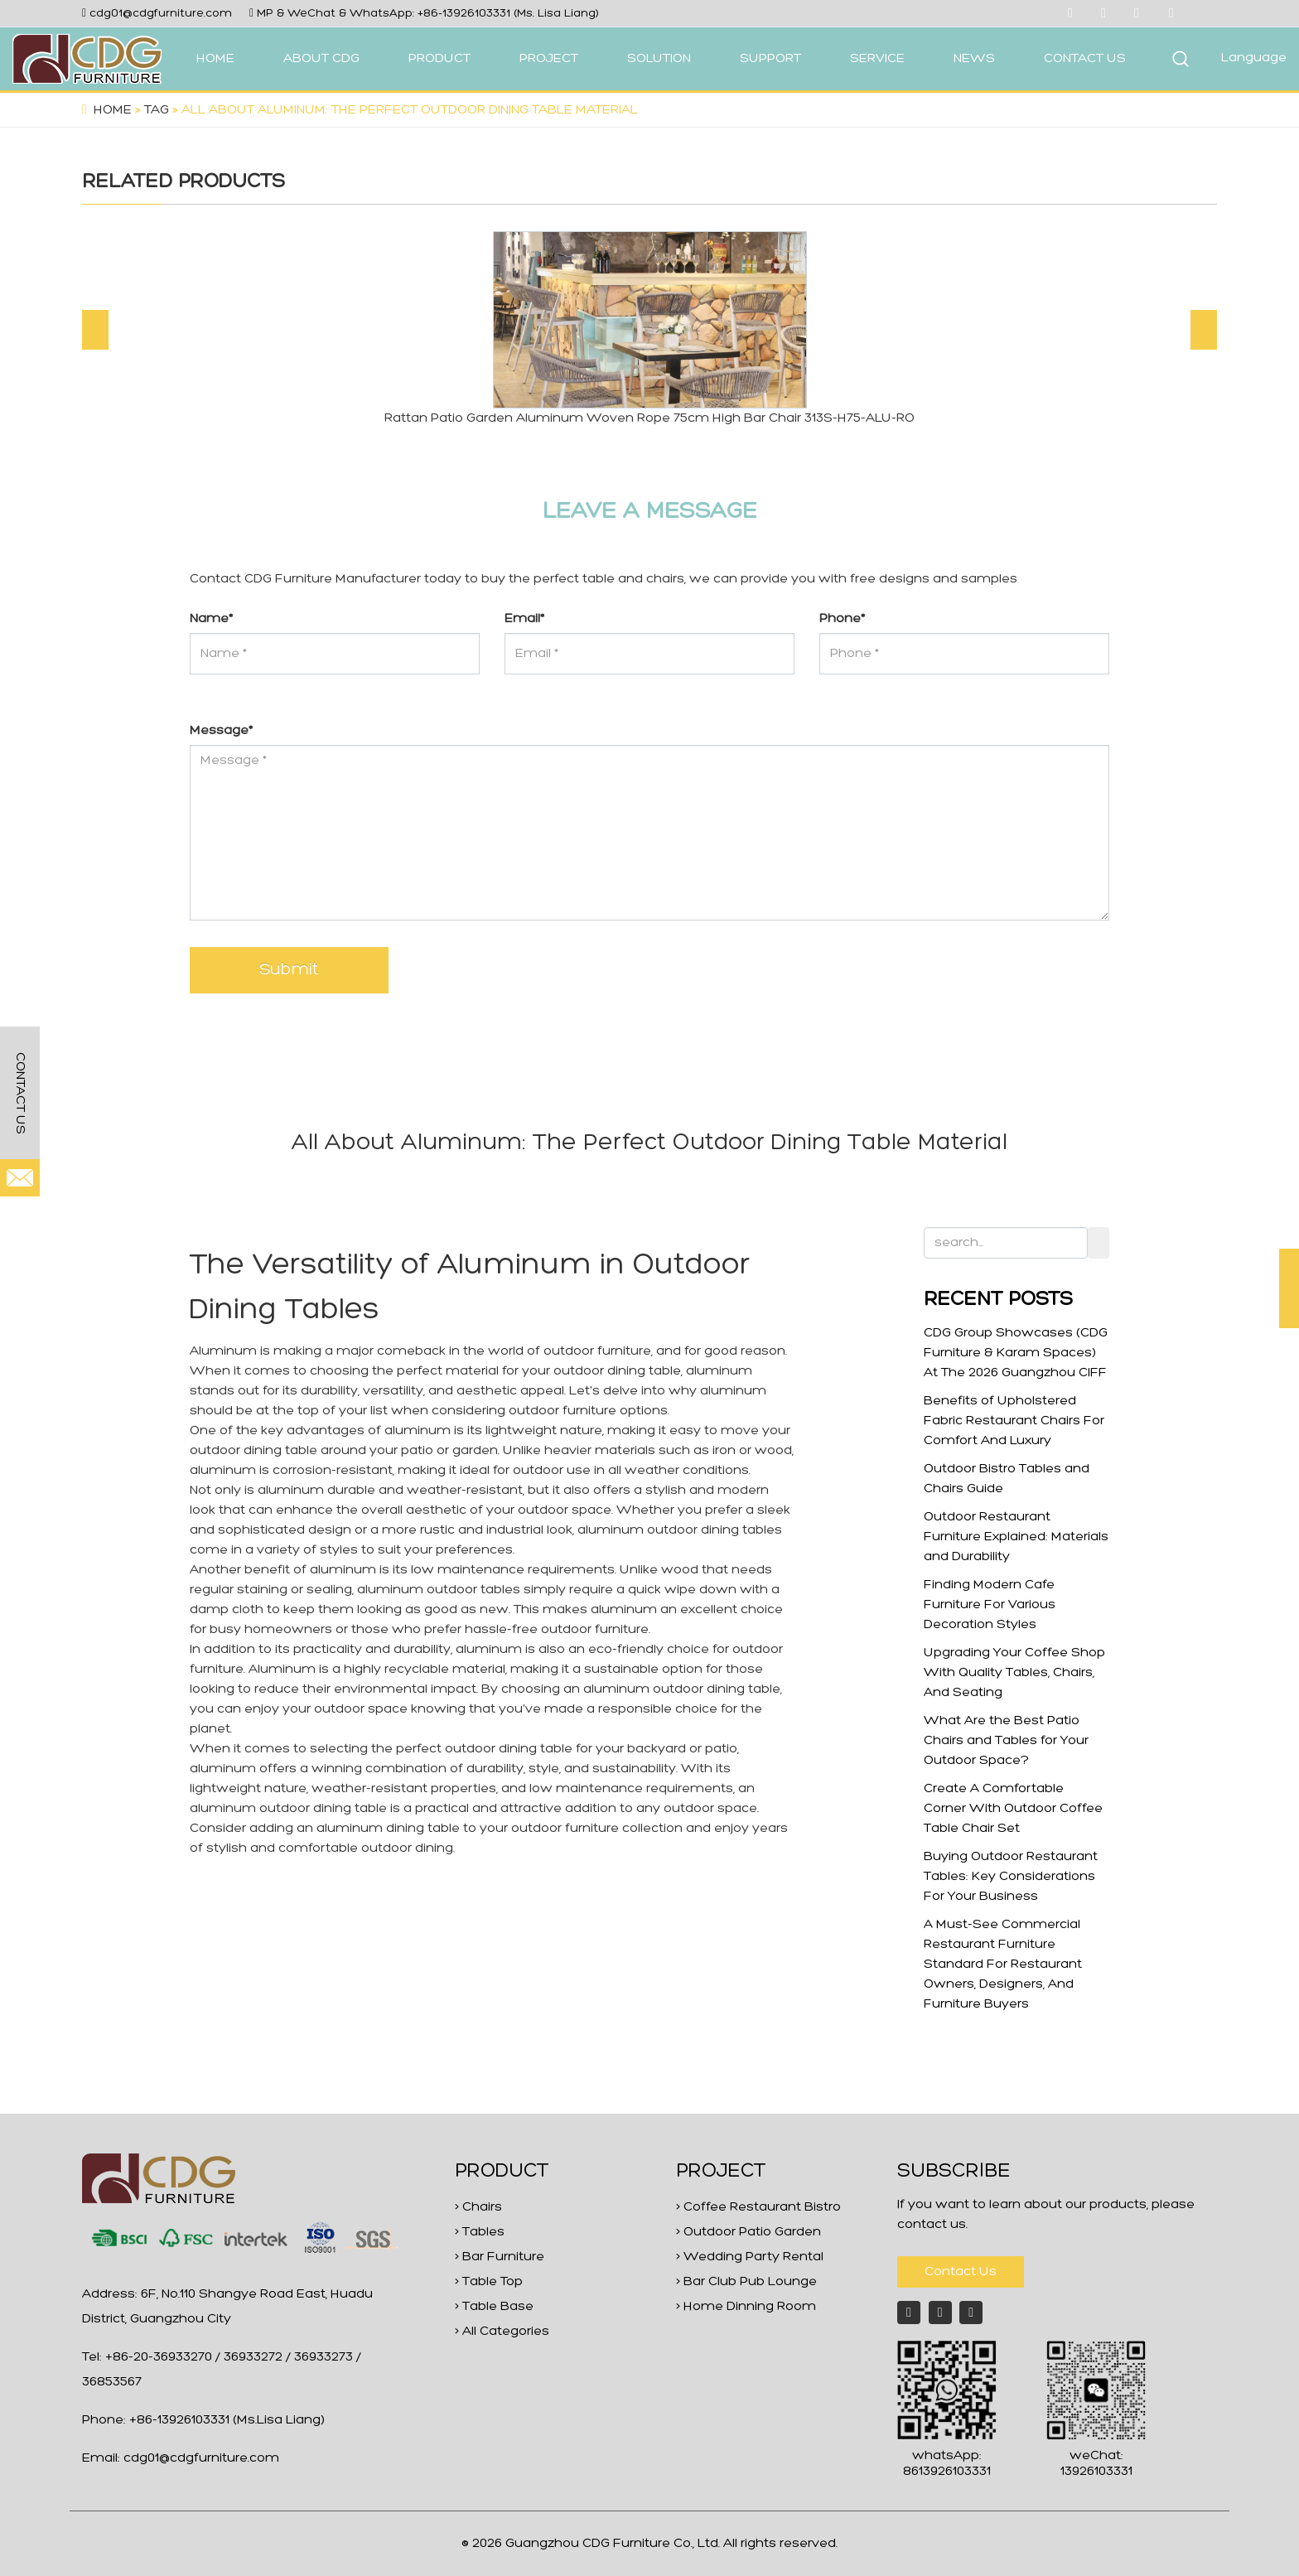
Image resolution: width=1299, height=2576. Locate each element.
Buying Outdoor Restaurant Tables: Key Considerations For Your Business (1011, 1876)
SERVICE (877, 58)
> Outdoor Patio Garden (748, 2232)
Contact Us (961, 2272)
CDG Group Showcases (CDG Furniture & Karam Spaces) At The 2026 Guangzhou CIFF (1016, 1353)
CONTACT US (1085, 58)
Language (1254, 58)
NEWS (974, 58)
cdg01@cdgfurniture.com (160, 13)
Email (524, 619)
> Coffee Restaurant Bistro (758, 2207)
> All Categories (502, 2331)
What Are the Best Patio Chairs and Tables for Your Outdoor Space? (1006, 1740)
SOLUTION (659, 58)
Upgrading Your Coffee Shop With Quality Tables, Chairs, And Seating (1014, 1672)
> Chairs (478, 2207)
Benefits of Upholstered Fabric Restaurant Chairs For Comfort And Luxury (1014, 1420)
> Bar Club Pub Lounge (746, 2281)
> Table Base (494, 2306)
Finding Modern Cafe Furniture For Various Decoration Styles (989, 1604)
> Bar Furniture (499, 2257)
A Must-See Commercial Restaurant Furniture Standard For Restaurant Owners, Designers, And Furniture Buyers (1003, 1964)
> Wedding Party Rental (749, 2257)
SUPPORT (770, 58)
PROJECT (548, 58)
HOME (215, 58)
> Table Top (489, 2281)
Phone (842, 619)
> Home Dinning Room (746, 2306)
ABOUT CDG (321, 58)
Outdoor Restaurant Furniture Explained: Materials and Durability (1016, 1536)
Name (211, 619)
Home (113, 110)
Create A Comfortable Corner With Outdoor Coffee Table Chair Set (1013, 1808)
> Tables (480, 2232)
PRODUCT (439, 58)
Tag (156, 110)
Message (221, 730)
